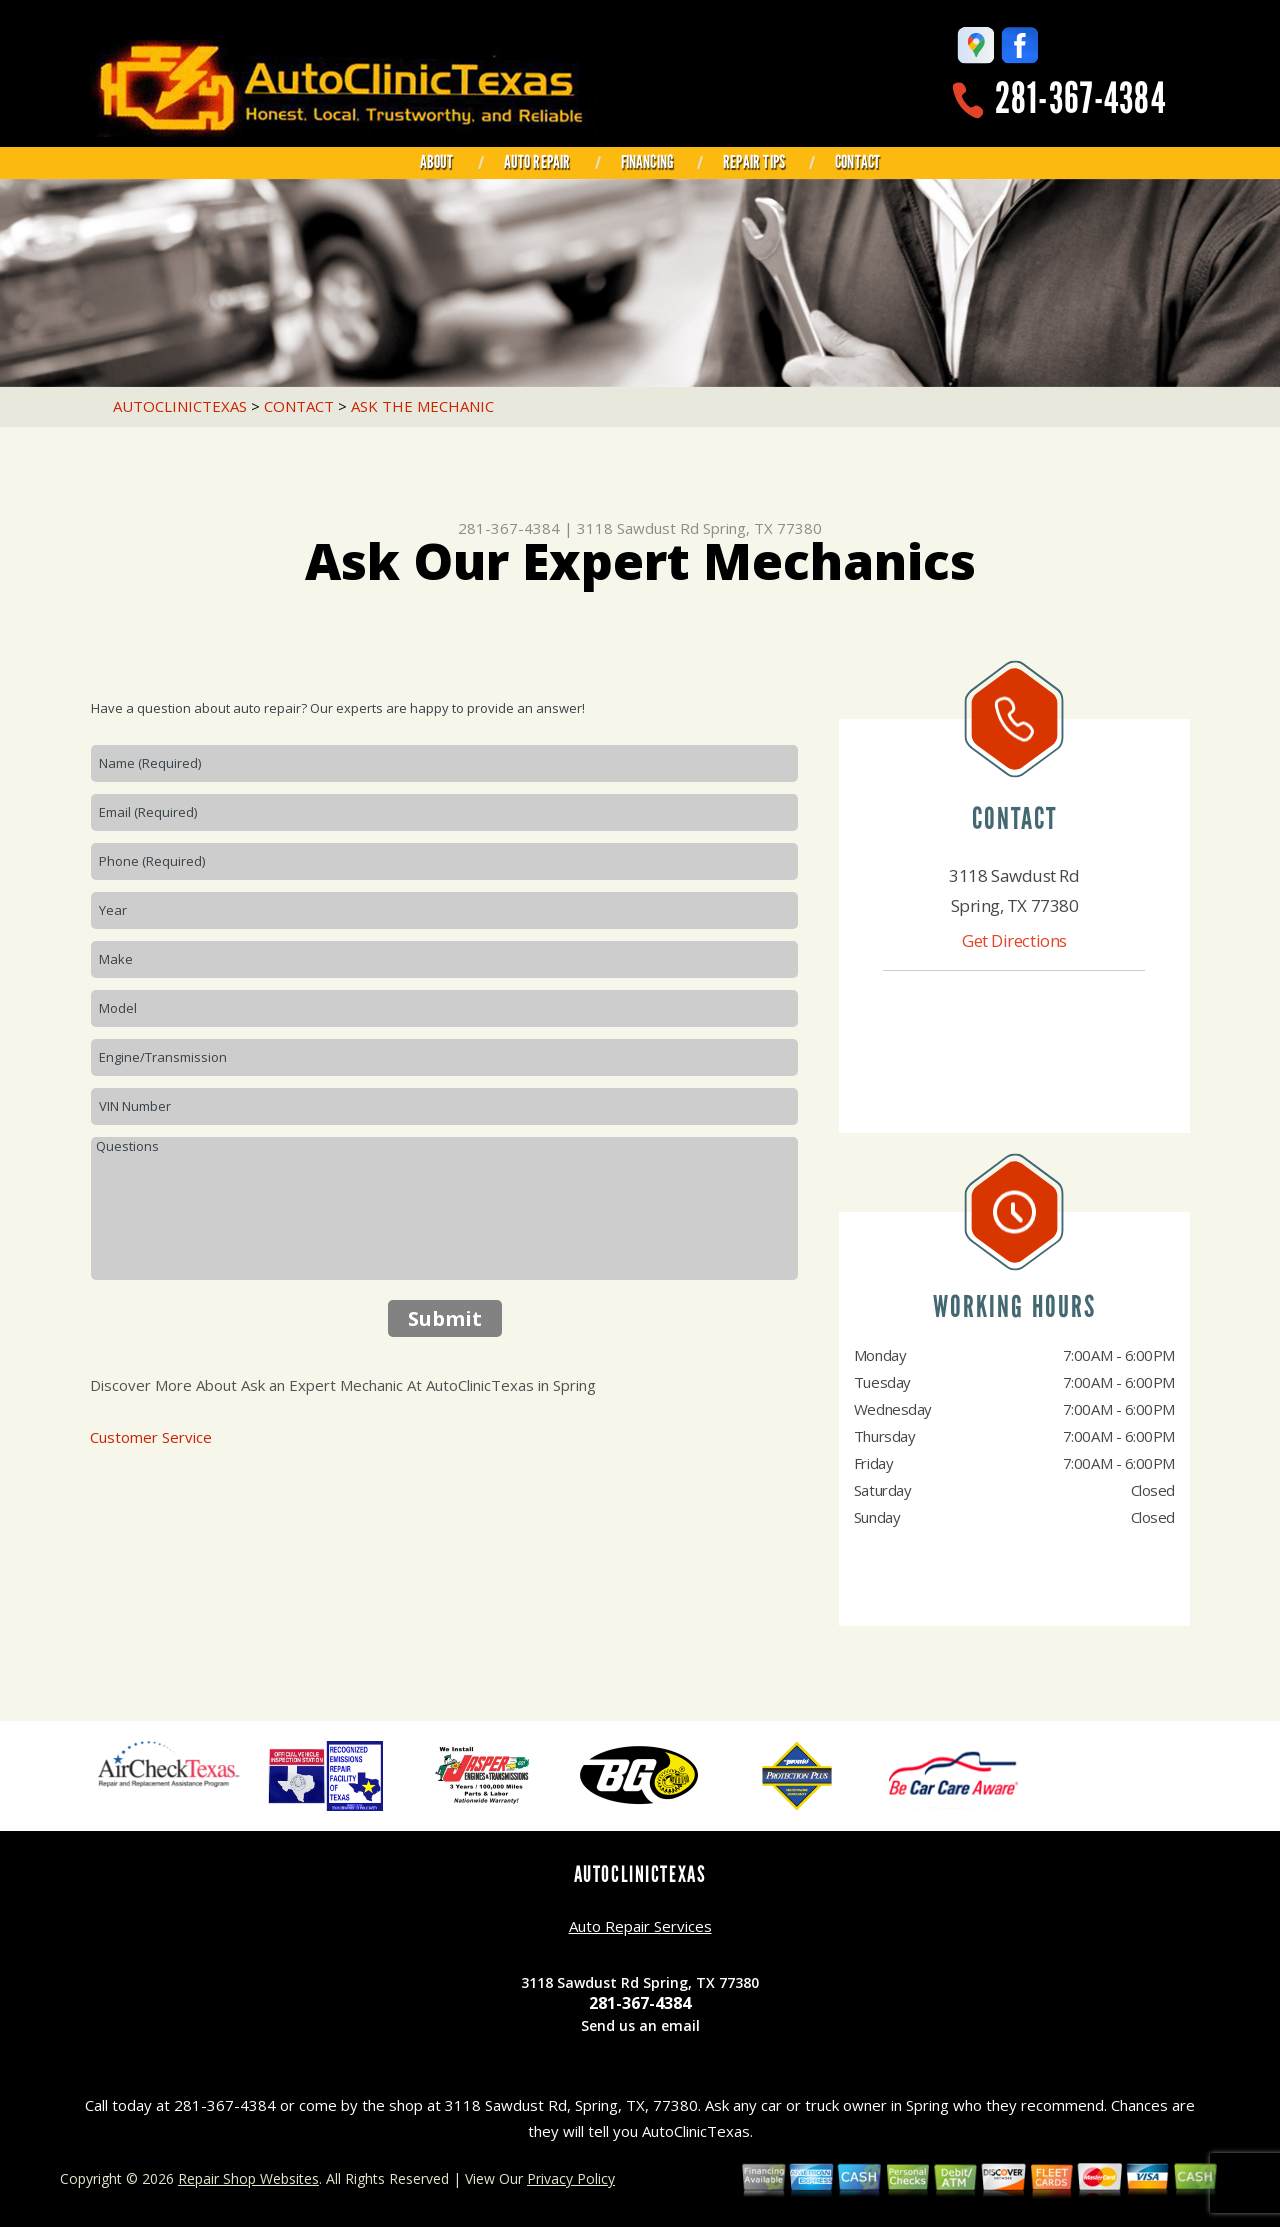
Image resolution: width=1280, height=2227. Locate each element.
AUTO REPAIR (537, 162)
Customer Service (151, 1437)
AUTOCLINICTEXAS (180, 406)
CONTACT (857, 162)
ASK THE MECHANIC (422, 406)
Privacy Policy (571, 2178)
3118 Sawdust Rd (638, 528)
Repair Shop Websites (248, 2178)
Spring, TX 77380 (762, 528)
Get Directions (1014, 940)
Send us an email (640, 2025)
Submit (445, 1318)
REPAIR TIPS (754, 162)
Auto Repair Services (640, 1926)
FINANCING (647, 162)
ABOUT (437, 162)
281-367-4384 (1080, 98)
